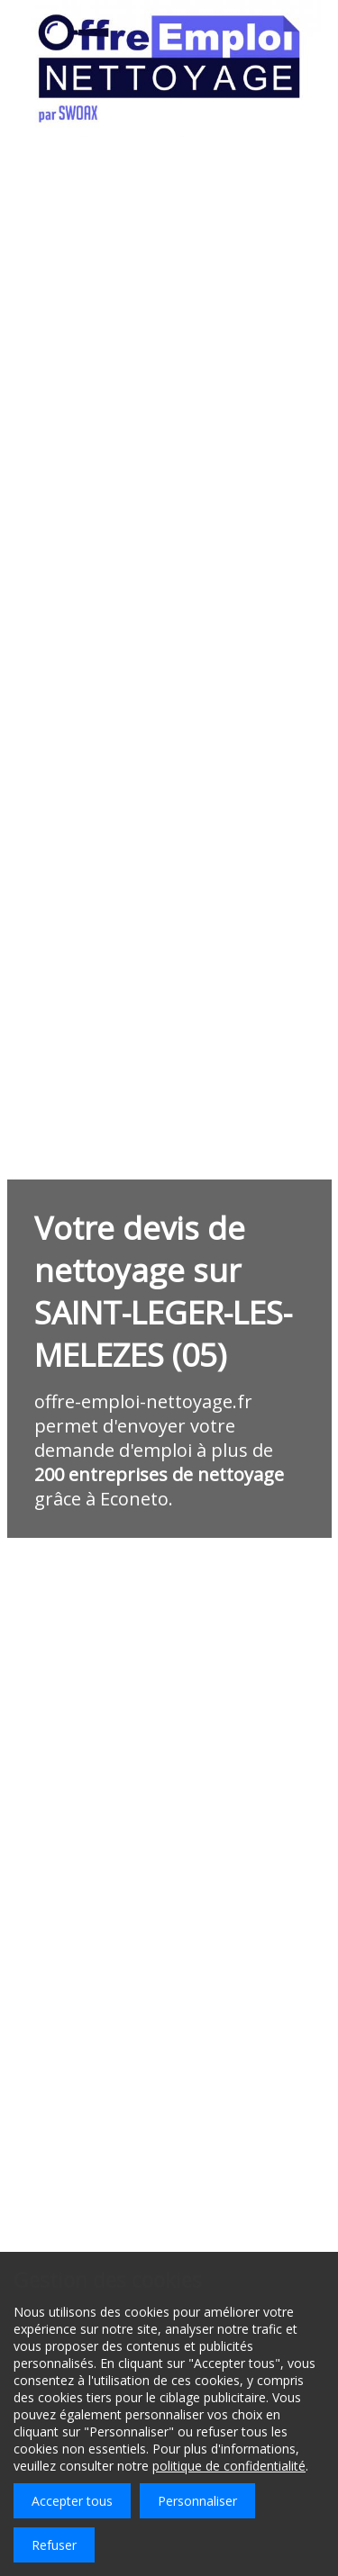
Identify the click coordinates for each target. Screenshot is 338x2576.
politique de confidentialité (229, 2465)
